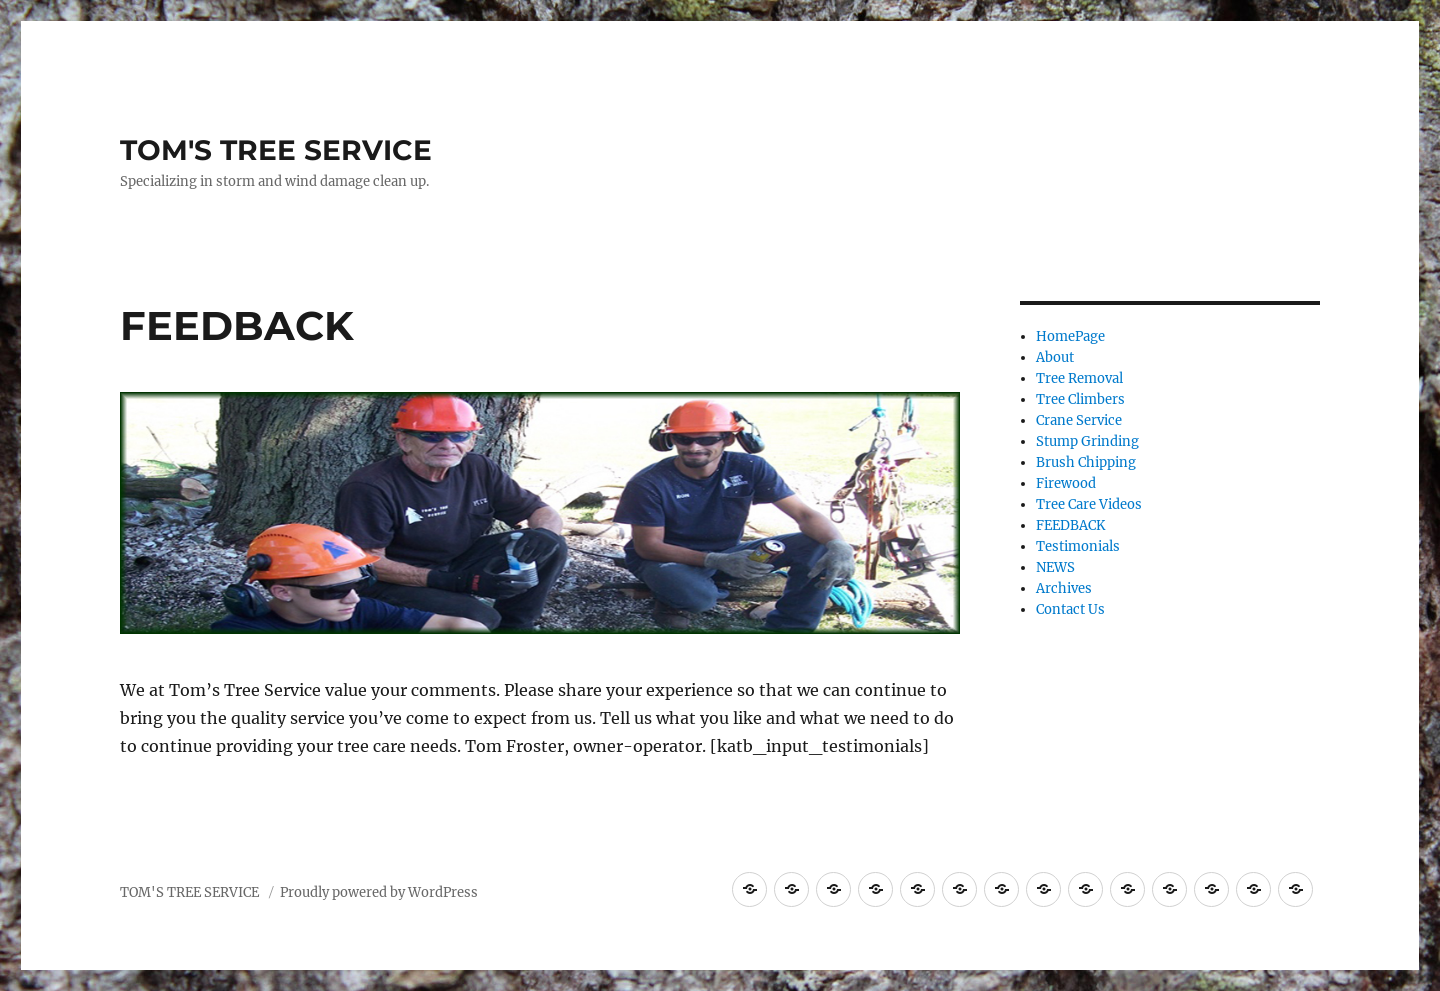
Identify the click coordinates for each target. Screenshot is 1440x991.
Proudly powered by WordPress (379, 892)
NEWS (1055, 567)
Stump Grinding (1087, 441)
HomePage (1070, 336)
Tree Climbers (1080, 399)
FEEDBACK (1070, 525)
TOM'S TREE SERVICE (276, 150)
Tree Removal (1079, 378)
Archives (1064, 588)
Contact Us (1070, 609)
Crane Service (1079, 420)
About (1055, 357)
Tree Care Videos (1089, 504)
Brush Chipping (1086, 462)
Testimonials (1078, 546)
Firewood (1066, 483)
